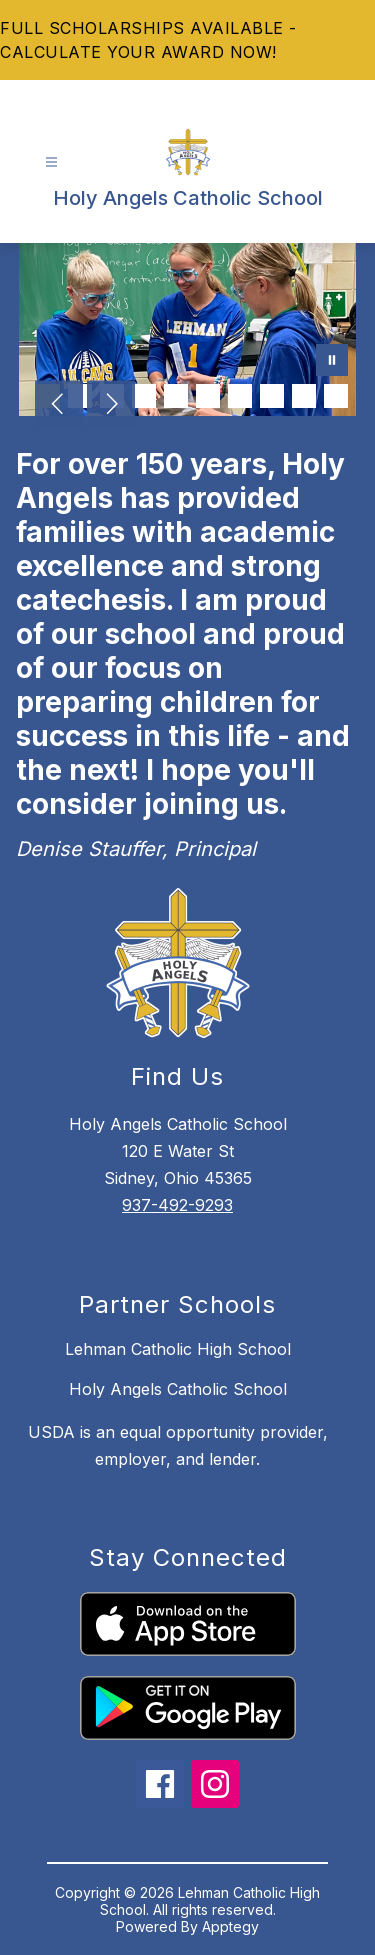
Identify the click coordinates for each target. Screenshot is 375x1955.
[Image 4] (144, 396)
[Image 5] (176, 396)
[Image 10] (336, 396)
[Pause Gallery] (332, 362)
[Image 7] (240, 396)
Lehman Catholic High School (178, 1349)
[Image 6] (208, 396)
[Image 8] (272, 396)
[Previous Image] (59, 406)
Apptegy (230, 1926)
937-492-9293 (177, 1205)
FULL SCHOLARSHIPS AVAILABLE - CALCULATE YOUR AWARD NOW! (148, 40)
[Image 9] (304, 396)
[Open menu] (51, 162)
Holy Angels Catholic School (178, 1389)
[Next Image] (111, 406)
